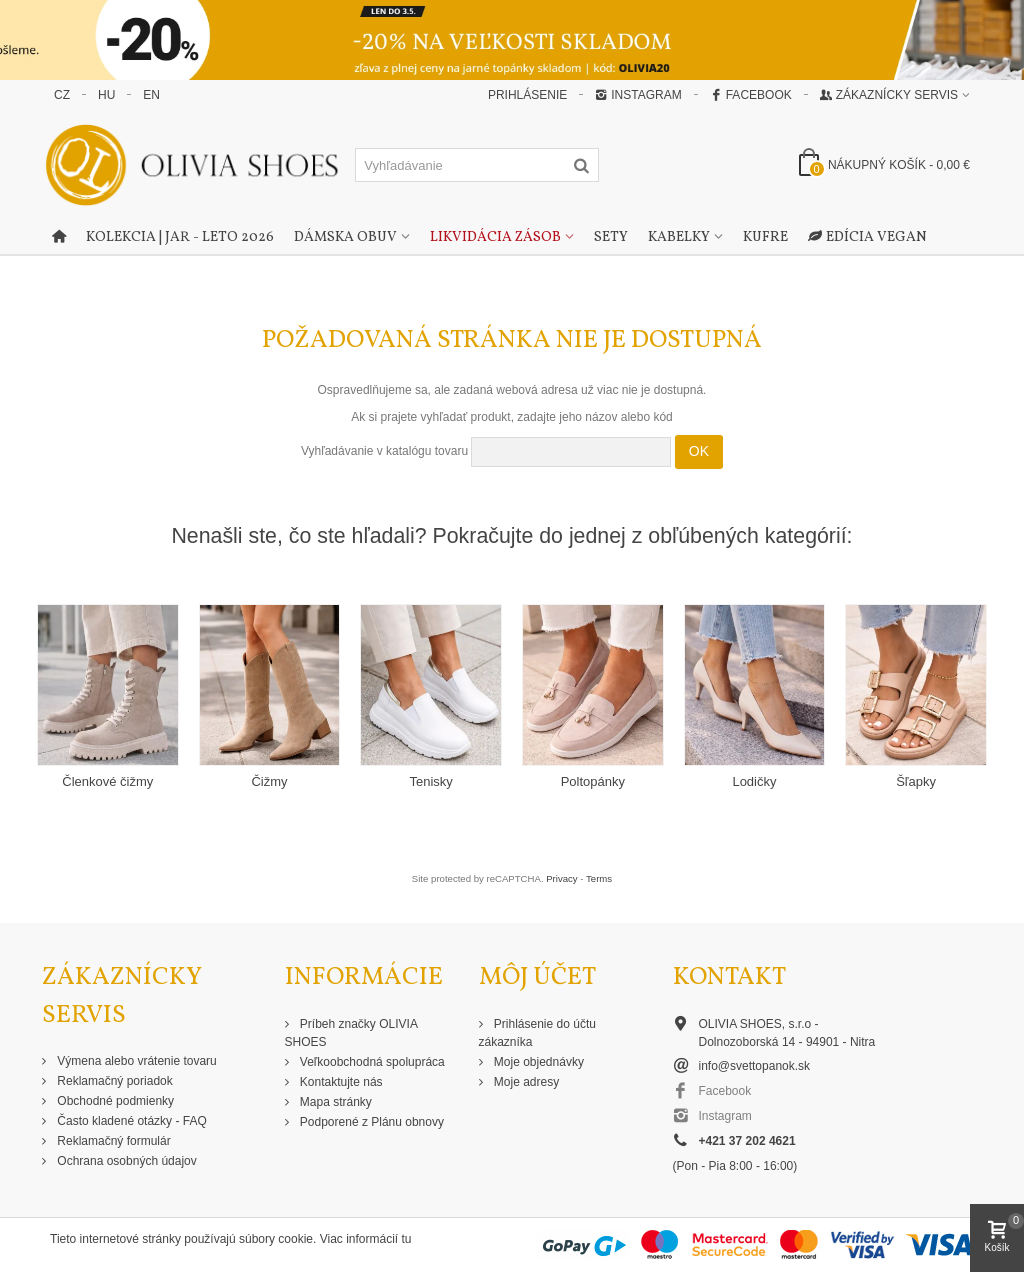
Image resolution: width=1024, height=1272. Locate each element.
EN (151, 95)
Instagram (638, 95)
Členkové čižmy (107, 781)
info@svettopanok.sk (755, 1066)
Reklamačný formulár (112, 1141)
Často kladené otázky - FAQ (130, 1121)
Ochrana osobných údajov (125, 1161)
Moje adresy (525, 1082)
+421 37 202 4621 (747, 1141)
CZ (62, 95)
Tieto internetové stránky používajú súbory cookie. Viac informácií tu (231, 1239)
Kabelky (679, 237)
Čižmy (269, 781)
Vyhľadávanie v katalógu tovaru (384, 451)
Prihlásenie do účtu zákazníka (537, 1033)
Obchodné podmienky (114, 1101)
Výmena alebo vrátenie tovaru (135, 1061)
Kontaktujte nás (340, 1082)
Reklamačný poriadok (113, 1081)
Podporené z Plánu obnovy (370, 1122)
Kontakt (729, 977)
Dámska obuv (345, 237)
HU (106, 95)
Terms (599, 878)
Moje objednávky (537, 1062)
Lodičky (754, 781)
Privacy (561, 878)
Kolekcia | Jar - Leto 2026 (180, 237)
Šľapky (916, 781)
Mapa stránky (334, 1102)
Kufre (765, 237)
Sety (611, 237)
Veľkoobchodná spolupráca (371, 1062)
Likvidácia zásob (495, 237)
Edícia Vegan (867, 238)
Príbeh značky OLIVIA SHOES (351, 1033)
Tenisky (430, 781)
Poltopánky (593, 781)
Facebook (751, 95)
